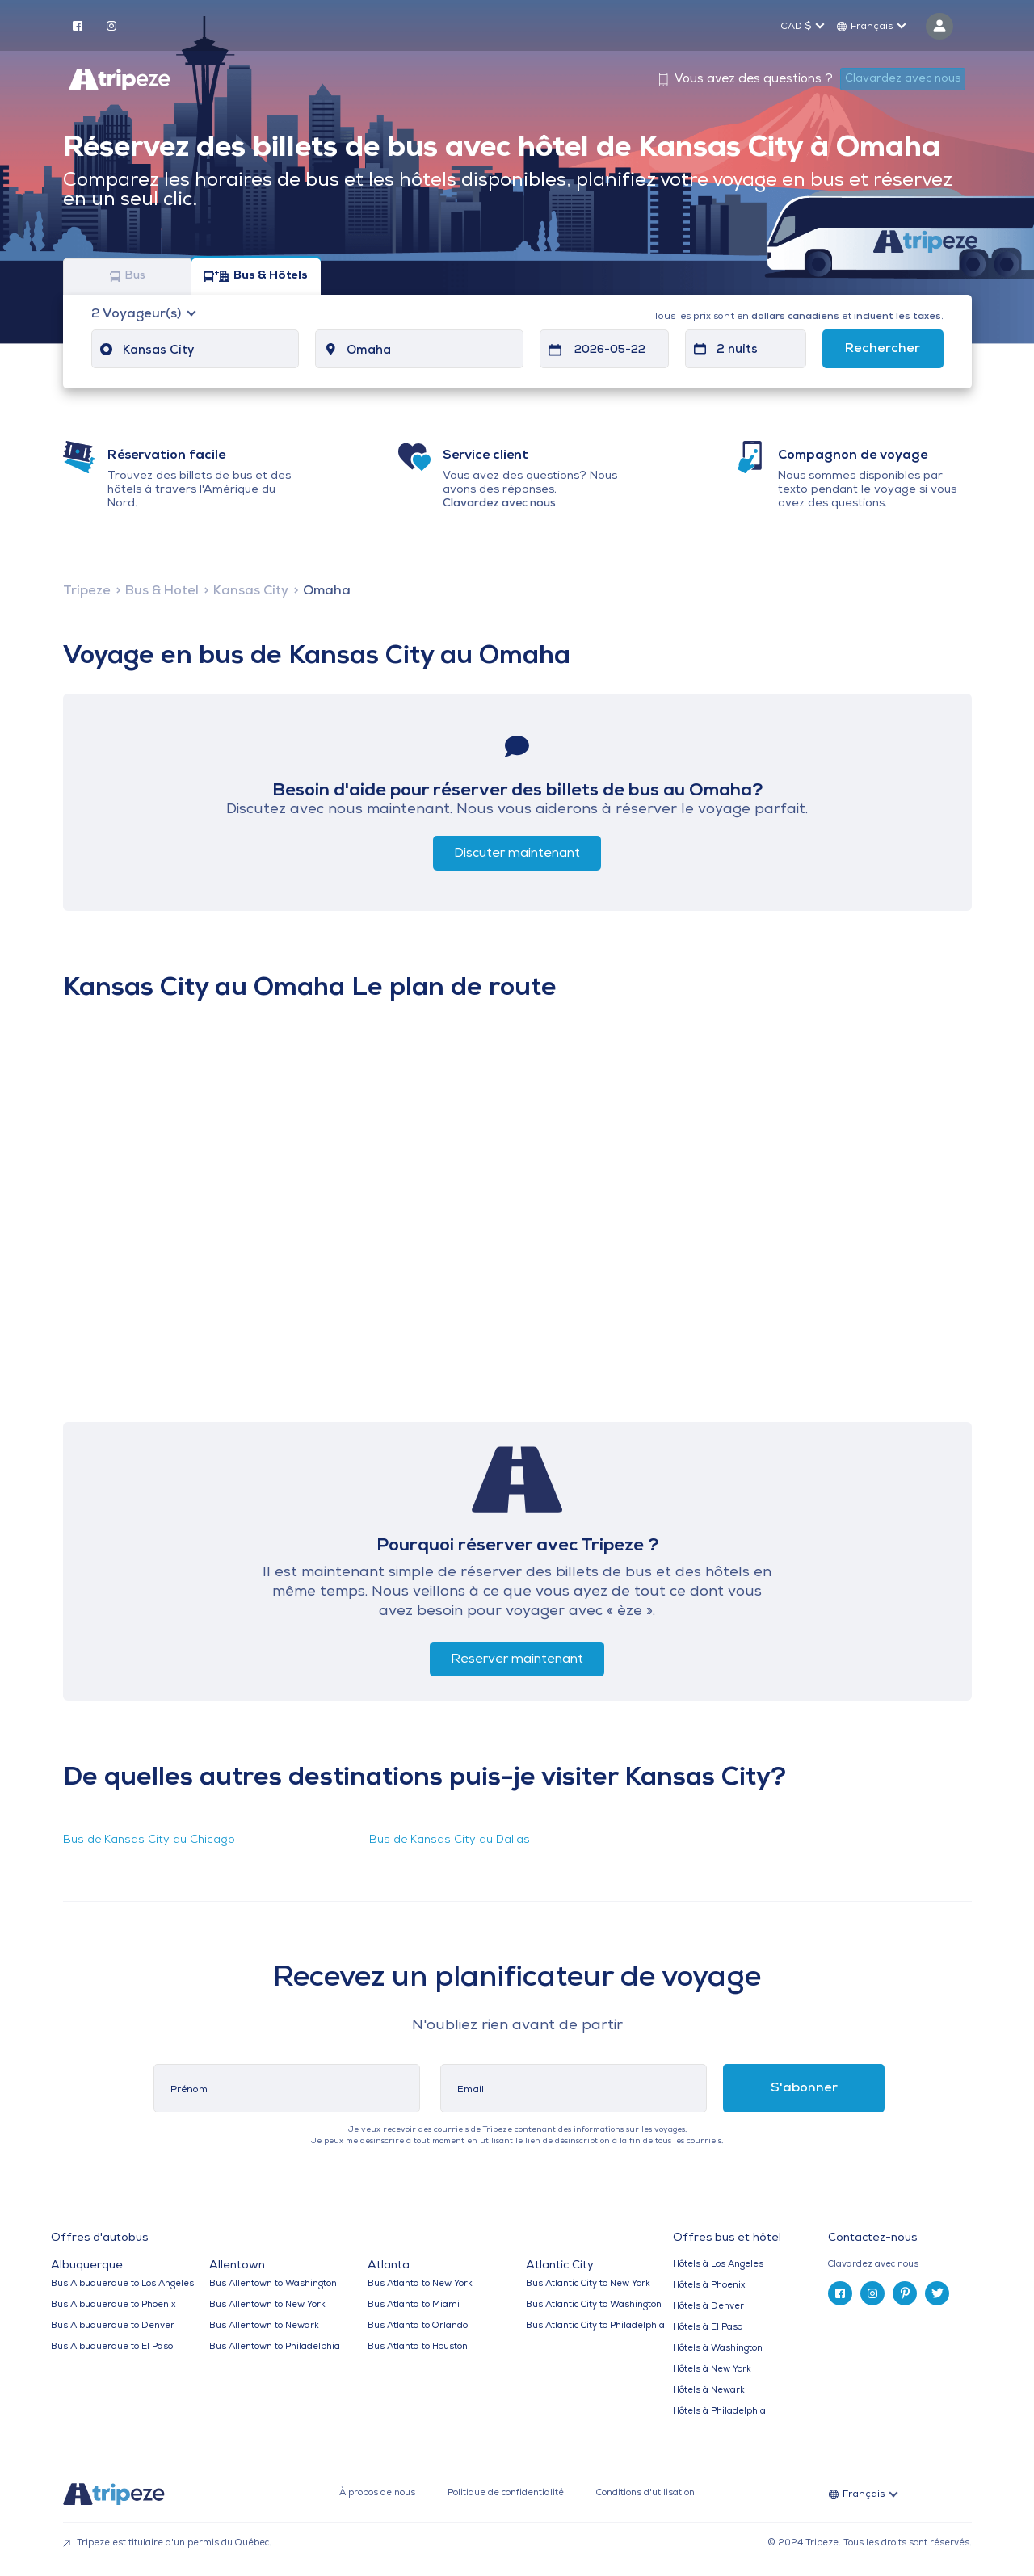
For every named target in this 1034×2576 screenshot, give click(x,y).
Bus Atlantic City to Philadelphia (595, 2326)
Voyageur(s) (137, 314)
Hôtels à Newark (709, 2390)
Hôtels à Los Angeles (718, 2264)
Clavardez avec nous (902, 79)
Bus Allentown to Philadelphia (274, 2347)
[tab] (906, 2264)
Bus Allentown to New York (267, 2305)
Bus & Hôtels (256, 277)
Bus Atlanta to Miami (414, 2305)
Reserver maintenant (517, 1659)
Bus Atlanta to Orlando (418, 2326)
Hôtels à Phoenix (709, 2285)
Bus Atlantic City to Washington (594, 2305)
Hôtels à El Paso (707, 2327)
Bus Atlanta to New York (420, 2284)
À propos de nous (377, 2493)
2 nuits (737, 350)
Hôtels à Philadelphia (719, 2411)
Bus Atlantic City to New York (588, 2284)
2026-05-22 (609, 350)
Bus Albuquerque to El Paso (112, 2347)
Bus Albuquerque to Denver (112, 2326)
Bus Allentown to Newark (264, 2326)
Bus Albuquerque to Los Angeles (122, 2284)
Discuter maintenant (517, 853)
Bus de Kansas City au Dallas (449, 1840)
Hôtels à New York (712, 2369)
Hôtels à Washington (718, 2348)
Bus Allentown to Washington (273, 2284)
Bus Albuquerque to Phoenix (113, 2305)
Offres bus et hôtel (727, 2238)
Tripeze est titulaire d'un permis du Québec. (167, 2543)
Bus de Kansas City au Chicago (149, 1840)
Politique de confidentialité (506, 2493)
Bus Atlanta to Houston (418, 2347)
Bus (127, 277)
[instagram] (111, 25)
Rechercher (882, 348)
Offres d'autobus (99, 2238)
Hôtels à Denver (708, 2306)
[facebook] (77, 25)
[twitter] (937, 2293)
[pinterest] (905, 2293)
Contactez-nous (872, 2238)
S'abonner (804, 2088)
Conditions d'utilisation (645, 2493)
